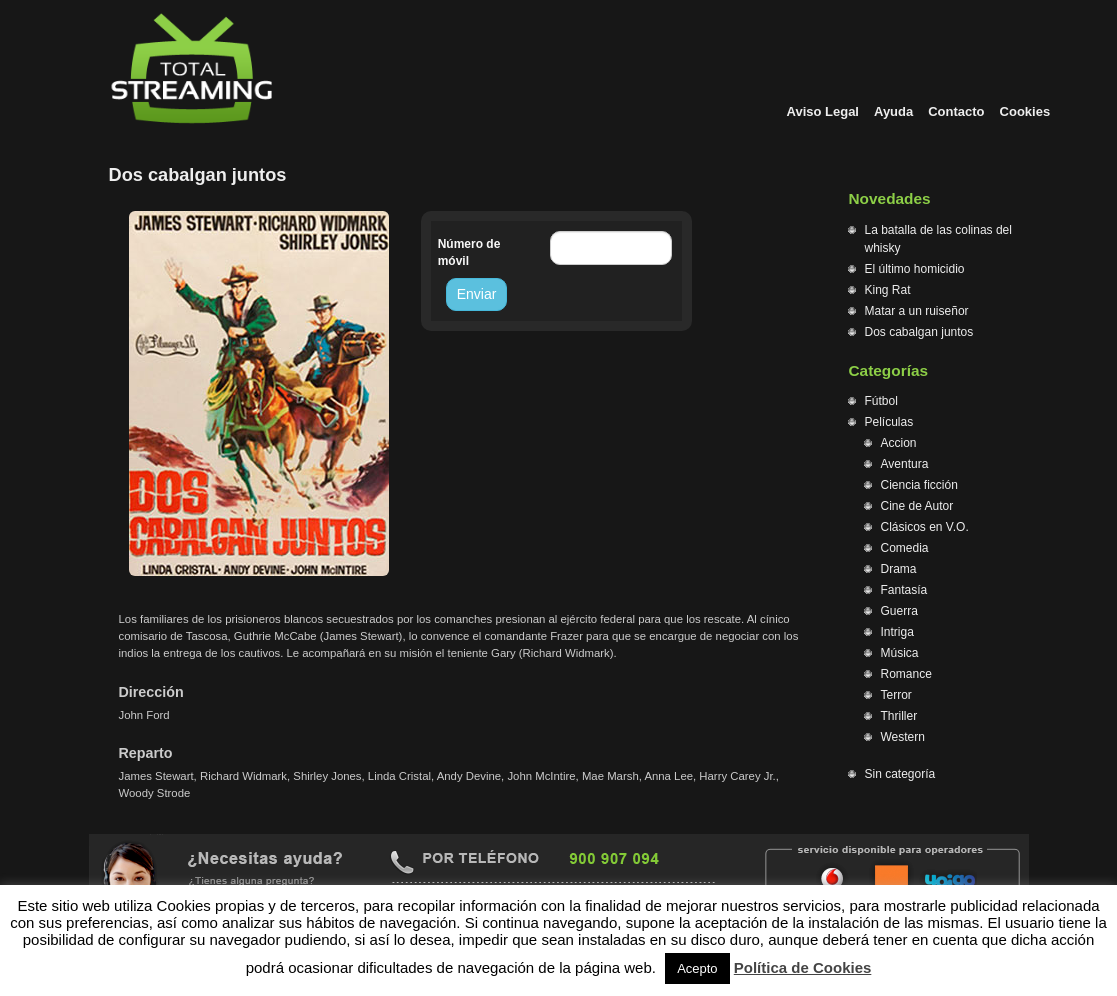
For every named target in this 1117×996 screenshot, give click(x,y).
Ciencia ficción (919, 485)
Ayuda (893, 111)
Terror (896, 695)
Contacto (956, 111)
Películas (889, 422)
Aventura (905, 464)
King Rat (888, 290)
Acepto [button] (697, 968)
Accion (899, 443)
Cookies (1025, 111)
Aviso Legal (823, 111)
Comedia (905, 548)
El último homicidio (915, 269)
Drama (899, 569)
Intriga (897, 632)
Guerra (899, 611)
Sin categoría (900, 774)
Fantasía (904, 590)
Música (900, 653)
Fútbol (881, 401)
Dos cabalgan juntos (919, 332)
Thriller (899, 716)
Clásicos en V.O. (925, 527)
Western (903, 737)
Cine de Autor (917, 506)
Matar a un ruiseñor (917, 311)
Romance (906, 674)
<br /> (469, 396)
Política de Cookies (803, 967)
